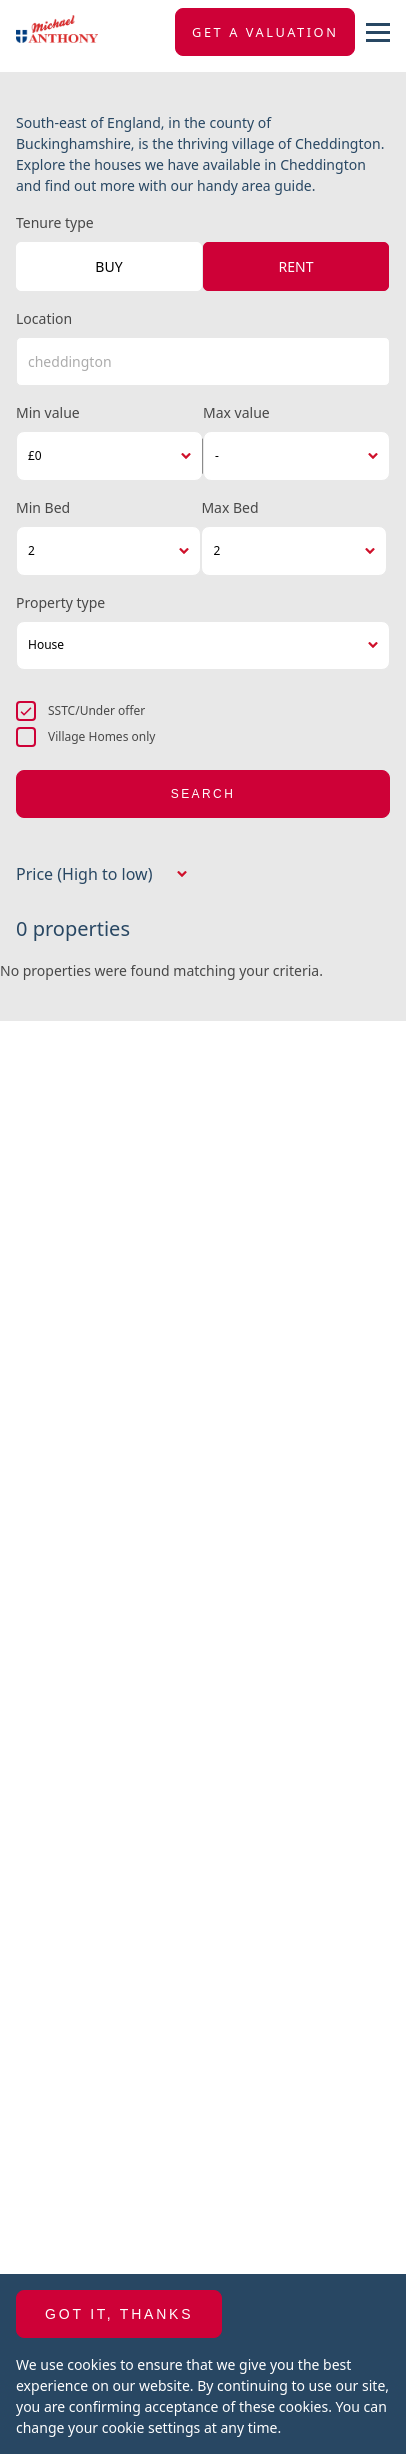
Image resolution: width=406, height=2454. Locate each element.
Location (44, 318)
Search (203, 794)
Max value (236, 412)
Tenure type (55, 222)
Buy (108, 266)
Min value (48, 412)
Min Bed (43, 507)
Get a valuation (265, 32)
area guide (277, 185)
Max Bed (229, 507)
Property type (60, 602)
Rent (296, 266)
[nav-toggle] (378, 32)
